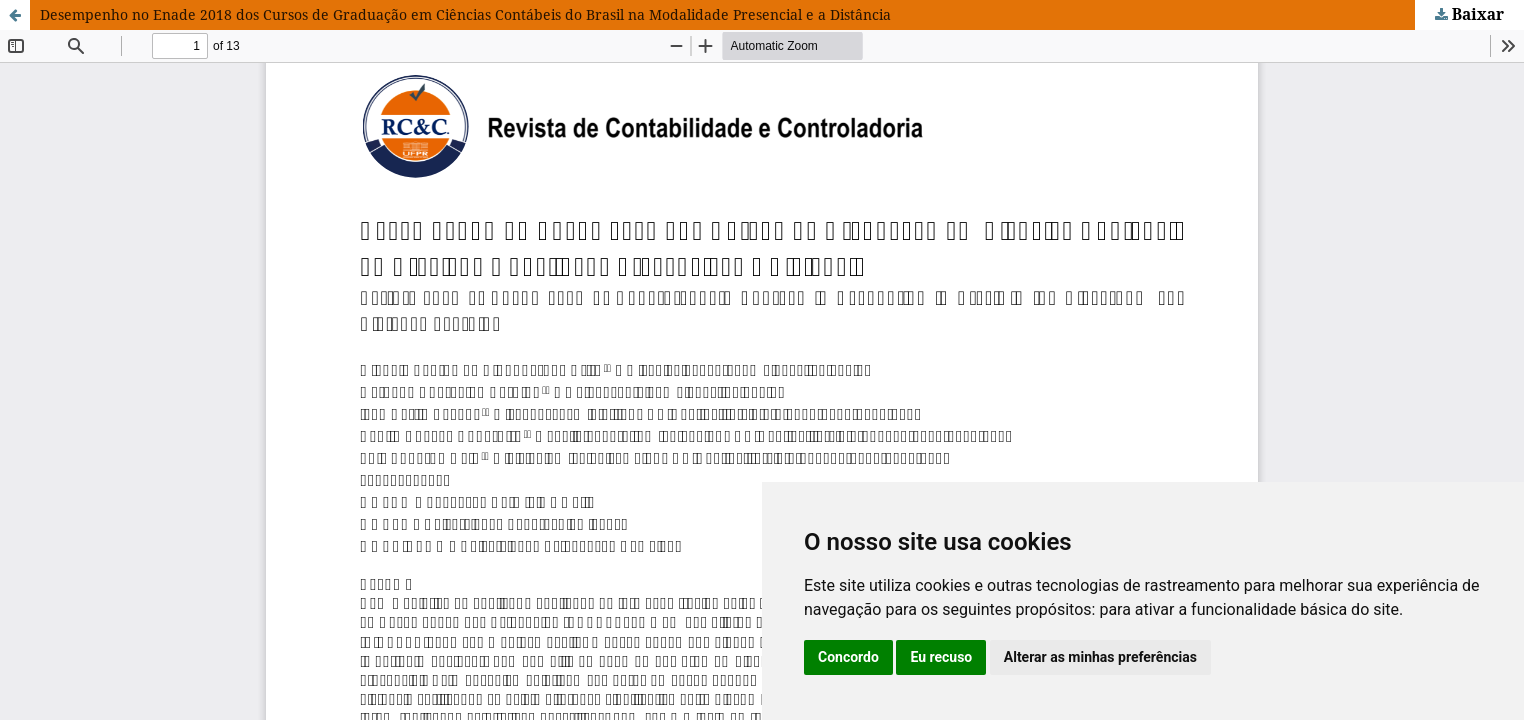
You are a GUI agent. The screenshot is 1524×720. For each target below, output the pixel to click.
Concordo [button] (848, 657)
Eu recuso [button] (941, 657)
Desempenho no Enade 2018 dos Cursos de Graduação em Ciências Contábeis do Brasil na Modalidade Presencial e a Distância (465, 14)
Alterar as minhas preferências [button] (1100, 657)
